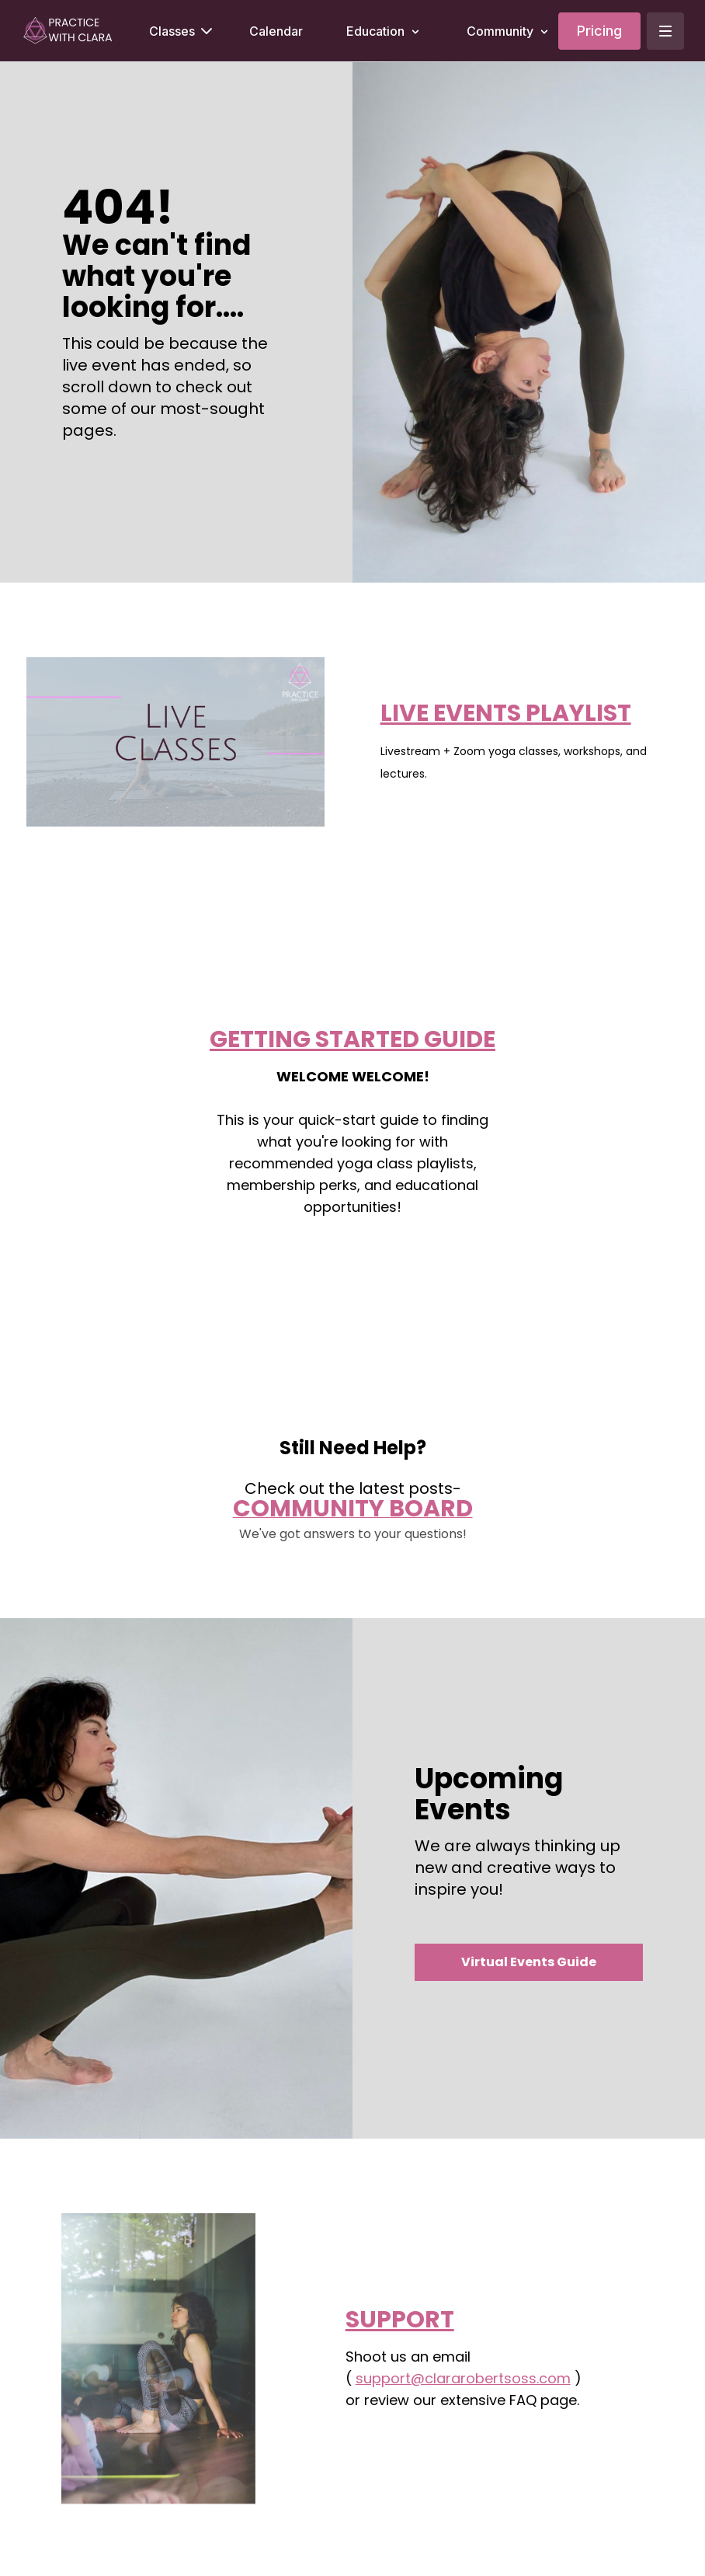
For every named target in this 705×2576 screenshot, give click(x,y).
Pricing (599, 31)
